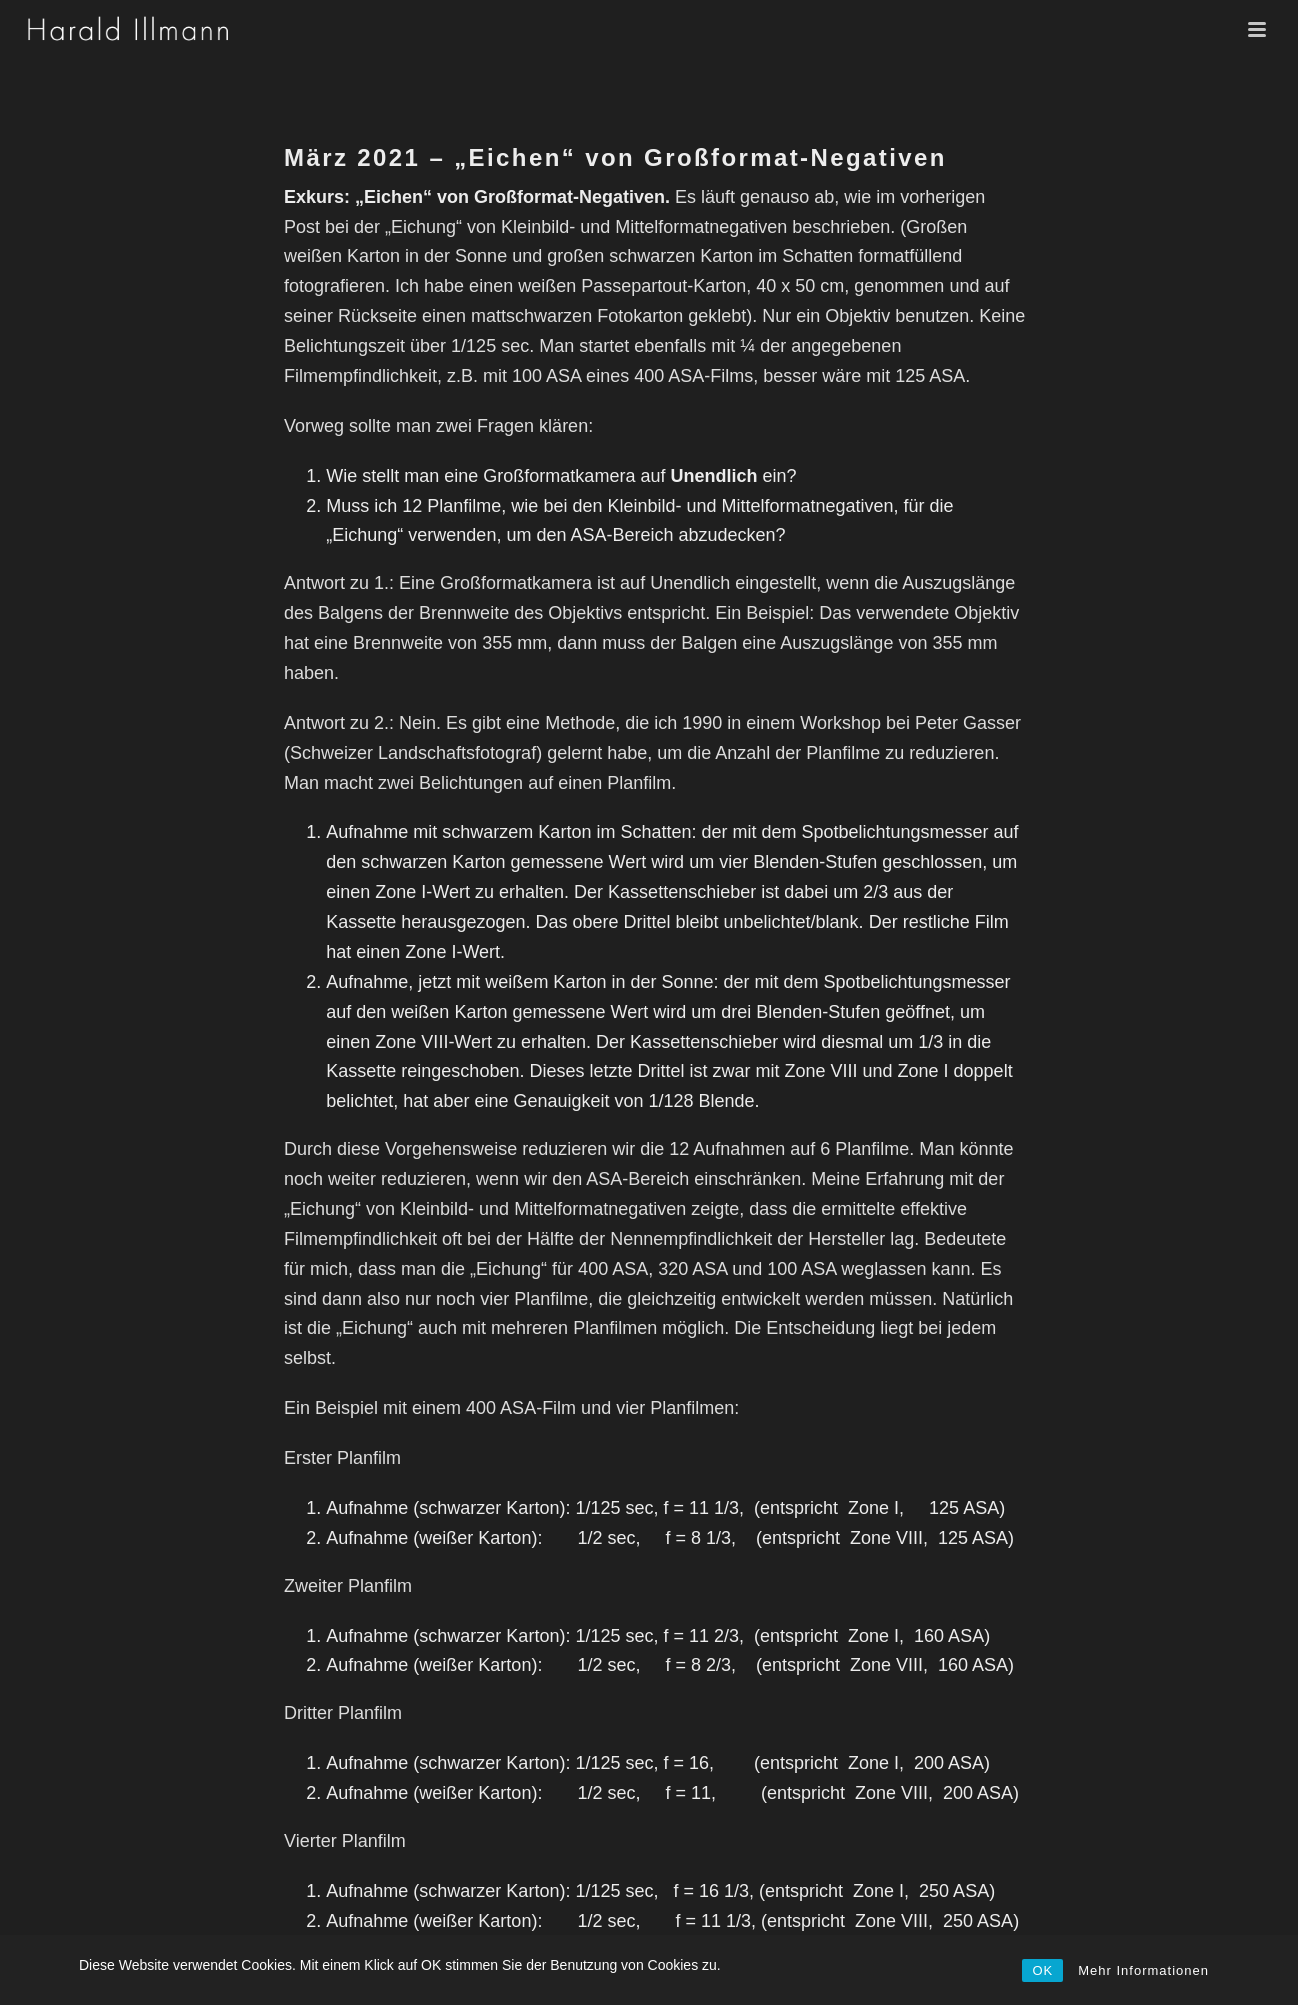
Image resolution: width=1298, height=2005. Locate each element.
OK (1042, 1970)
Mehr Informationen (1143, 1970)
